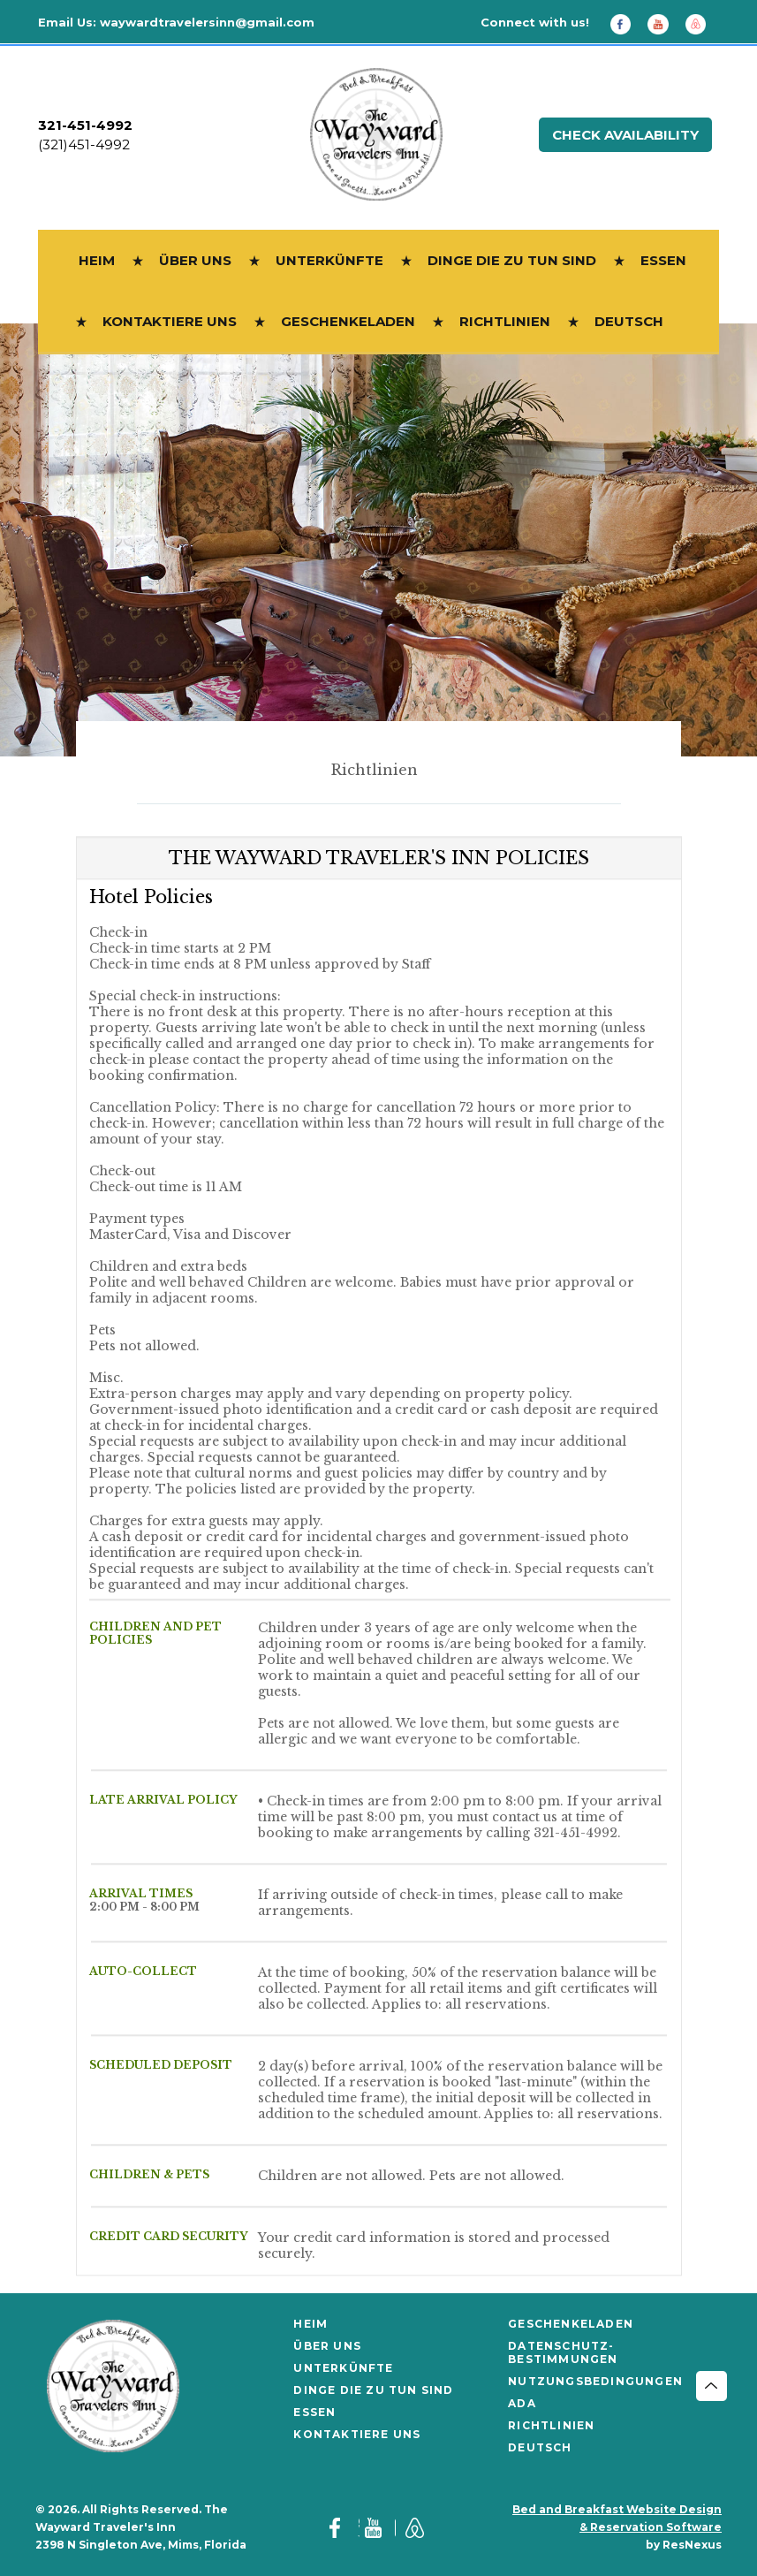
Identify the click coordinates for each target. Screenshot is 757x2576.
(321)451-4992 (84, 144)
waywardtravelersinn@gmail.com (207, 22)
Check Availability (625, 134)
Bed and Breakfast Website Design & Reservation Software (617, 2518)
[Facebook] (627, 23)
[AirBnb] (702, 23)
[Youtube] (664, 23)
